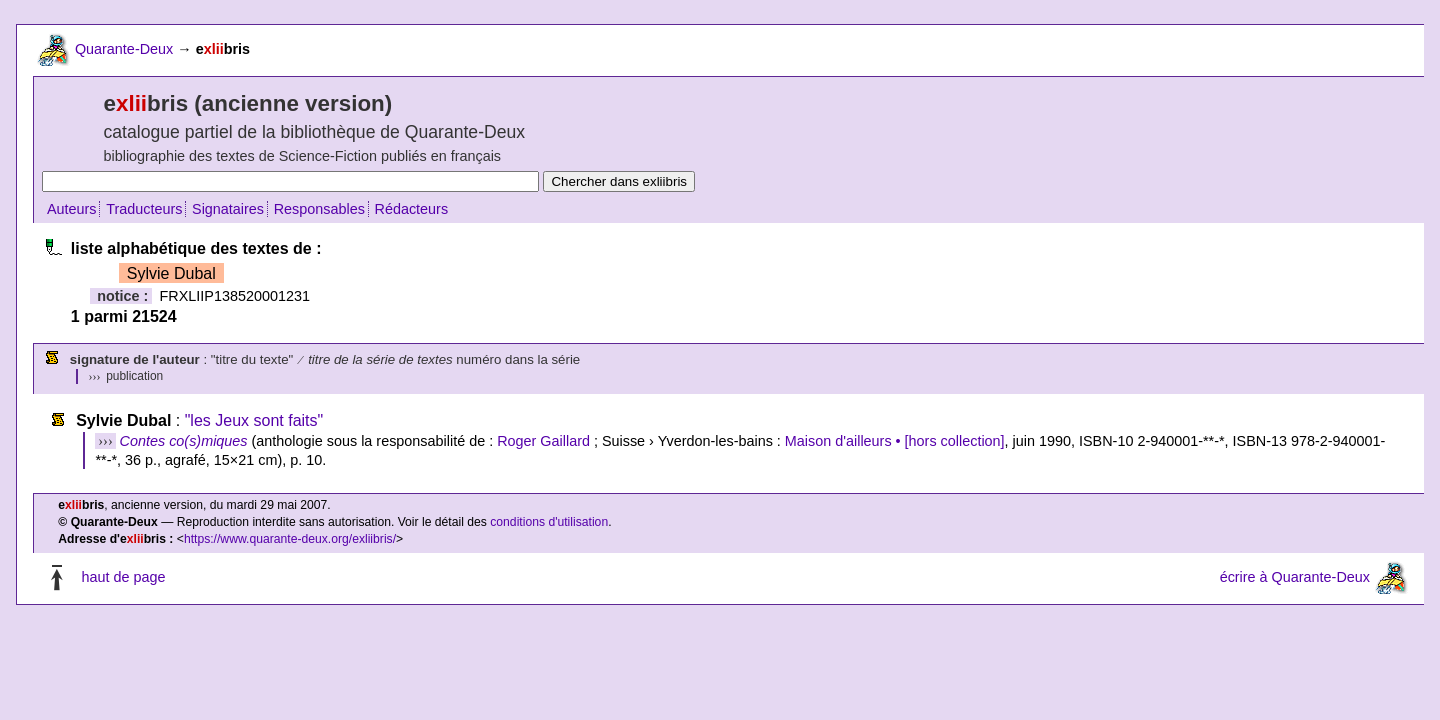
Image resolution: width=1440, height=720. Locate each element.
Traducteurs (144, 209)
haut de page (123, 577)
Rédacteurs (412, 209)
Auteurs (72, 209)
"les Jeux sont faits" (254, 420)
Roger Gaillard (543, 441)
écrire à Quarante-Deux (1295, 577)
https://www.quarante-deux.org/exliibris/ (290, 539)
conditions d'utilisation (549, 522)
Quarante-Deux (124, 49)
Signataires (228, 209)
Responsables (319, 209)
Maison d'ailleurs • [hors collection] (895, 441)
